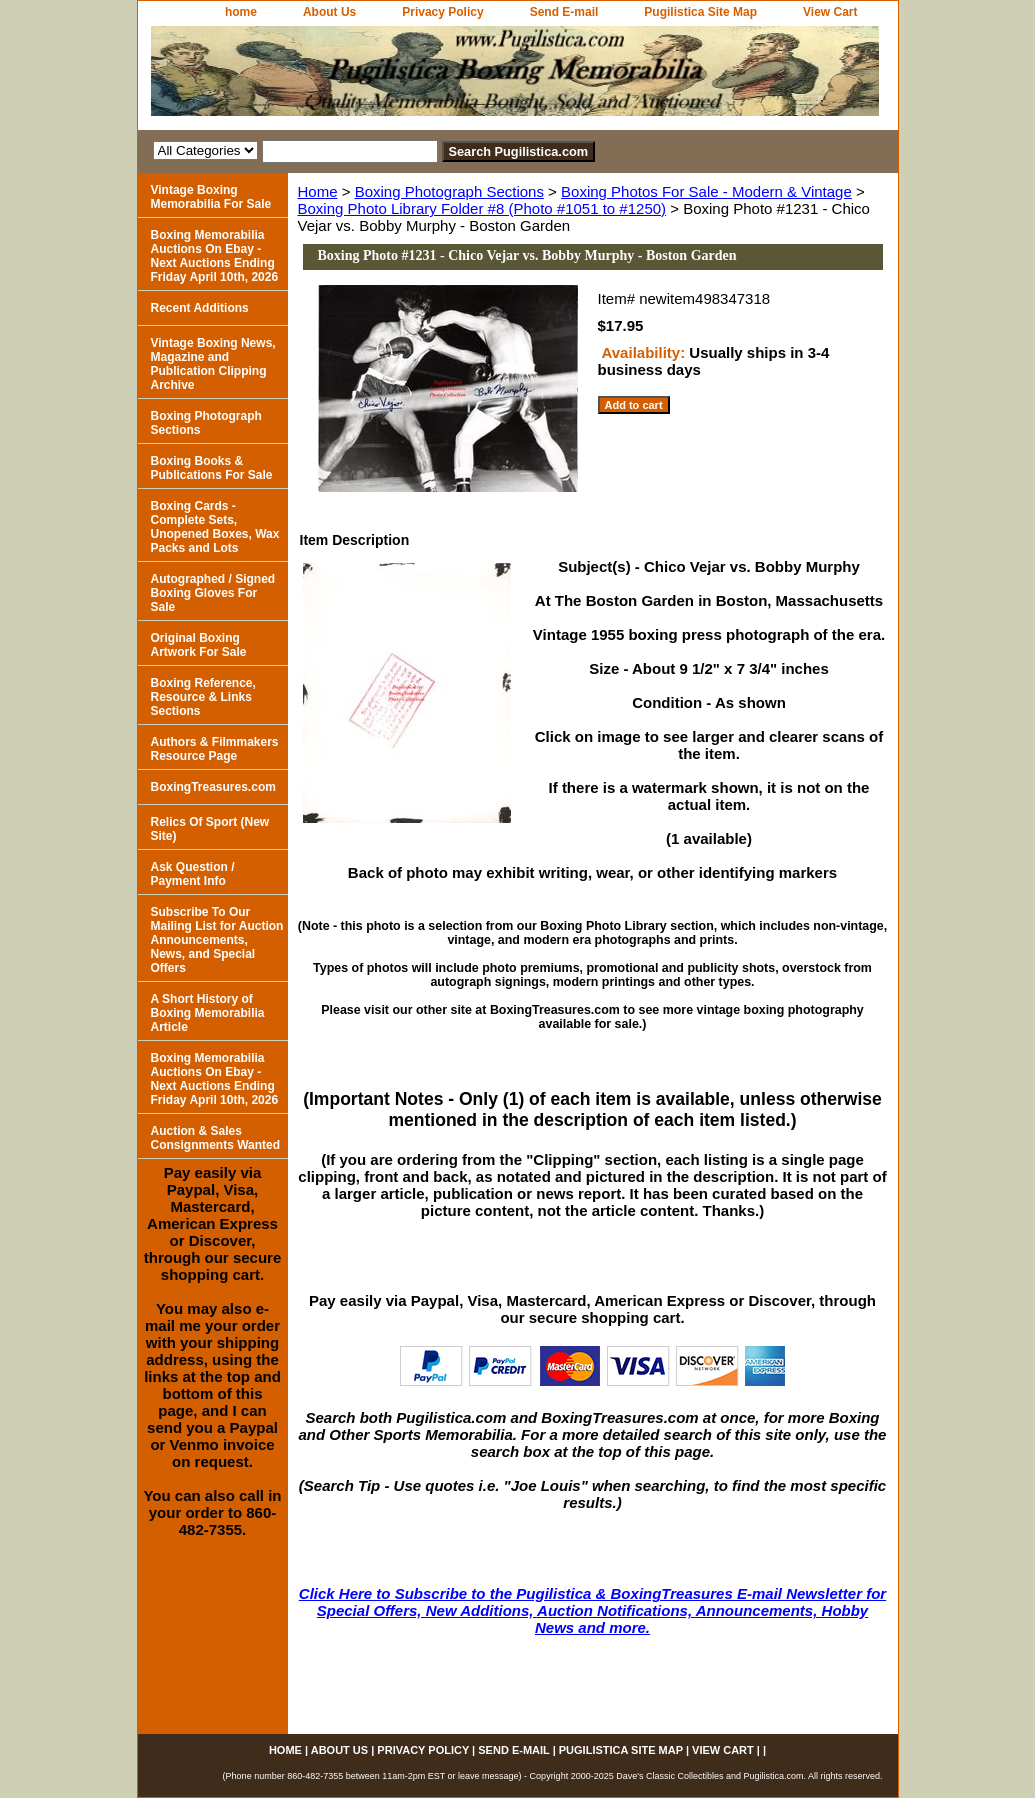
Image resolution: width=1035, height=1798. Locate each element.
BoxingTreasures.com (213, 787)
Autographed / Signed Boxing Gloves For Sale (213, 593)
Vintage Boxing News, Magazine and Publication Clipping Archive (213, 364)
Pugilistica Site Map (700, 12)
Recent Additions (200, 308)
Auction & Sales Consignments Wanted (216, 1138)
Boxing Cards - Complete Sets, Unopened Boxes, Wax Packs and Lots (215, 527)
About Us (329, 12)
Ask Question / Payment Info (193, 874)
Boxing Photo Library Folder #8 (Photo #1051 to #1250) (482, 208)
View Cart (830, 12)
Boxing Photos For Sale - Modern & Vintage (706, 191)
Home (318, 191)
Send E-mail (564, 12)
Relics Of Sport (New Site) (210, 829)
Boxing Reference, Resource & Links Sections (203, 697)
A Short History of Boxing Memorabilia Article (208, 1013)
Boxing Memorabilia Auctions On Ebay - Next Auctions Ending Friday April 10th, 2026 (215, 256)
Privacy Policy (442, 12)
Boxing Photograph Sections (449, 191)
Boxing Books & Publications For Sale (212, 468)
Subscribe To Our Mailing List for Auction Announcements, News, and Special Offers (217, 940)
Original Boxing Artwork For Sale (199, 645)
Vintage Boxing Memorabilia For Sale (211, 197)
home (241, 12)
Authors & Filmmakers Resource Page (215, 749)
